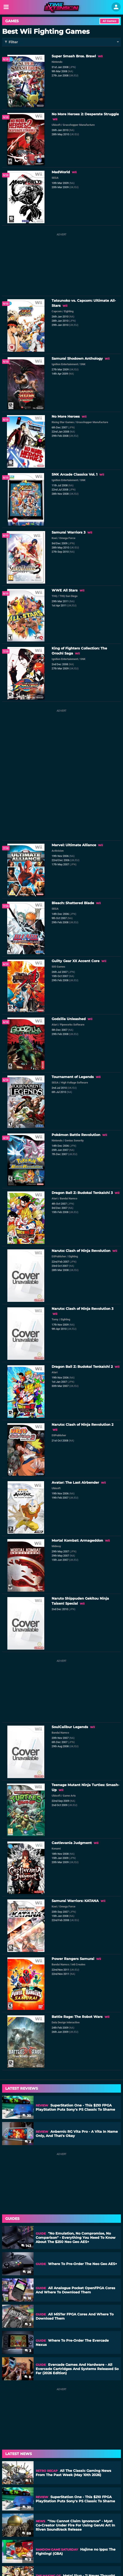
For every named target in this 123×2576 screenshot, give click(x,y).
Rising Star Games (63, 422)
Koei (54, 538)
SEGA (55, 177)
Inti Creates (78, 1964)
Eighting (68, 311)
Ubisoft (56, 124)
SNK (82, 364)
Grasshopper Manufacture (79, 124)
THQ (54, 596)
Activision (58, 850)
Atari (55, 1024)
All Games (109, 21)
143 (26, 2246)
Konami (56, 1848)
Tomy (55, 1319)
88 (26, 2533)
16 (27, 2298)
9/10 (5, 59)
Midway (56, 1546)
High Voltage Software (74, 1082)
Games (12, 21)
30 (26, 2116)
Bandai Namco (68, 1198)
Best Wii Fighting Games (46, 31)
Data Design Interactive (66, 2022)
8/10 (5, 419)
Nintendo (57, 61)
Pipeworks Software (72, 1024)
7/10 (5, 651)
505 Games (58, 966)
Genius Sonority (74, 1140)
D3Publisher (59, 1256)
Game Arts (69, 1795)
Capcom (57, 311)
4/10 (5, 1138)
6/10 (5, 964)
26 (27, 2272)
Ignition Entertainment (65, 364)
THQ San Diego (68, 596)
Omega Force (67, 538)
